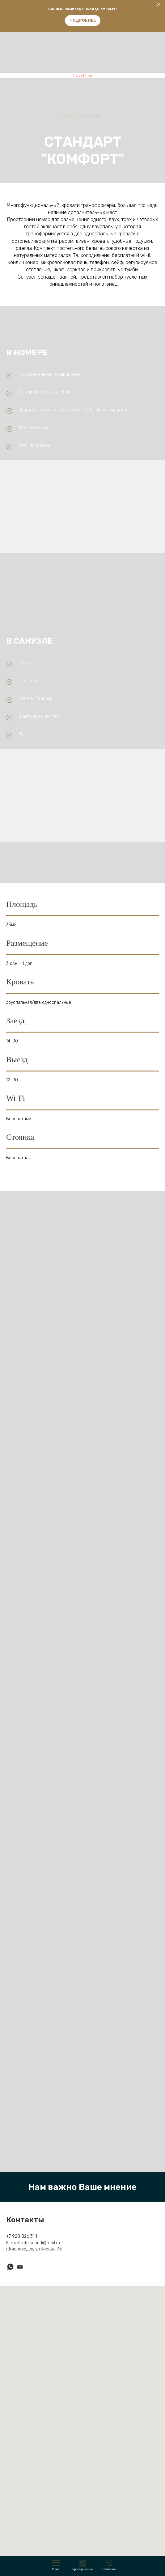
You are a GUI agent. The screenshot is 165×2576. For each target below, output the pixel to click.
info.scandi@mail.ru (40, 2243)
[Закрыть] (158, 4)
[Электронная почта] (20, 2267)
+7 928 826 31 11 (22, 2236)
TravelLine (83, 75)
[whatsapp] (10, 2267)
